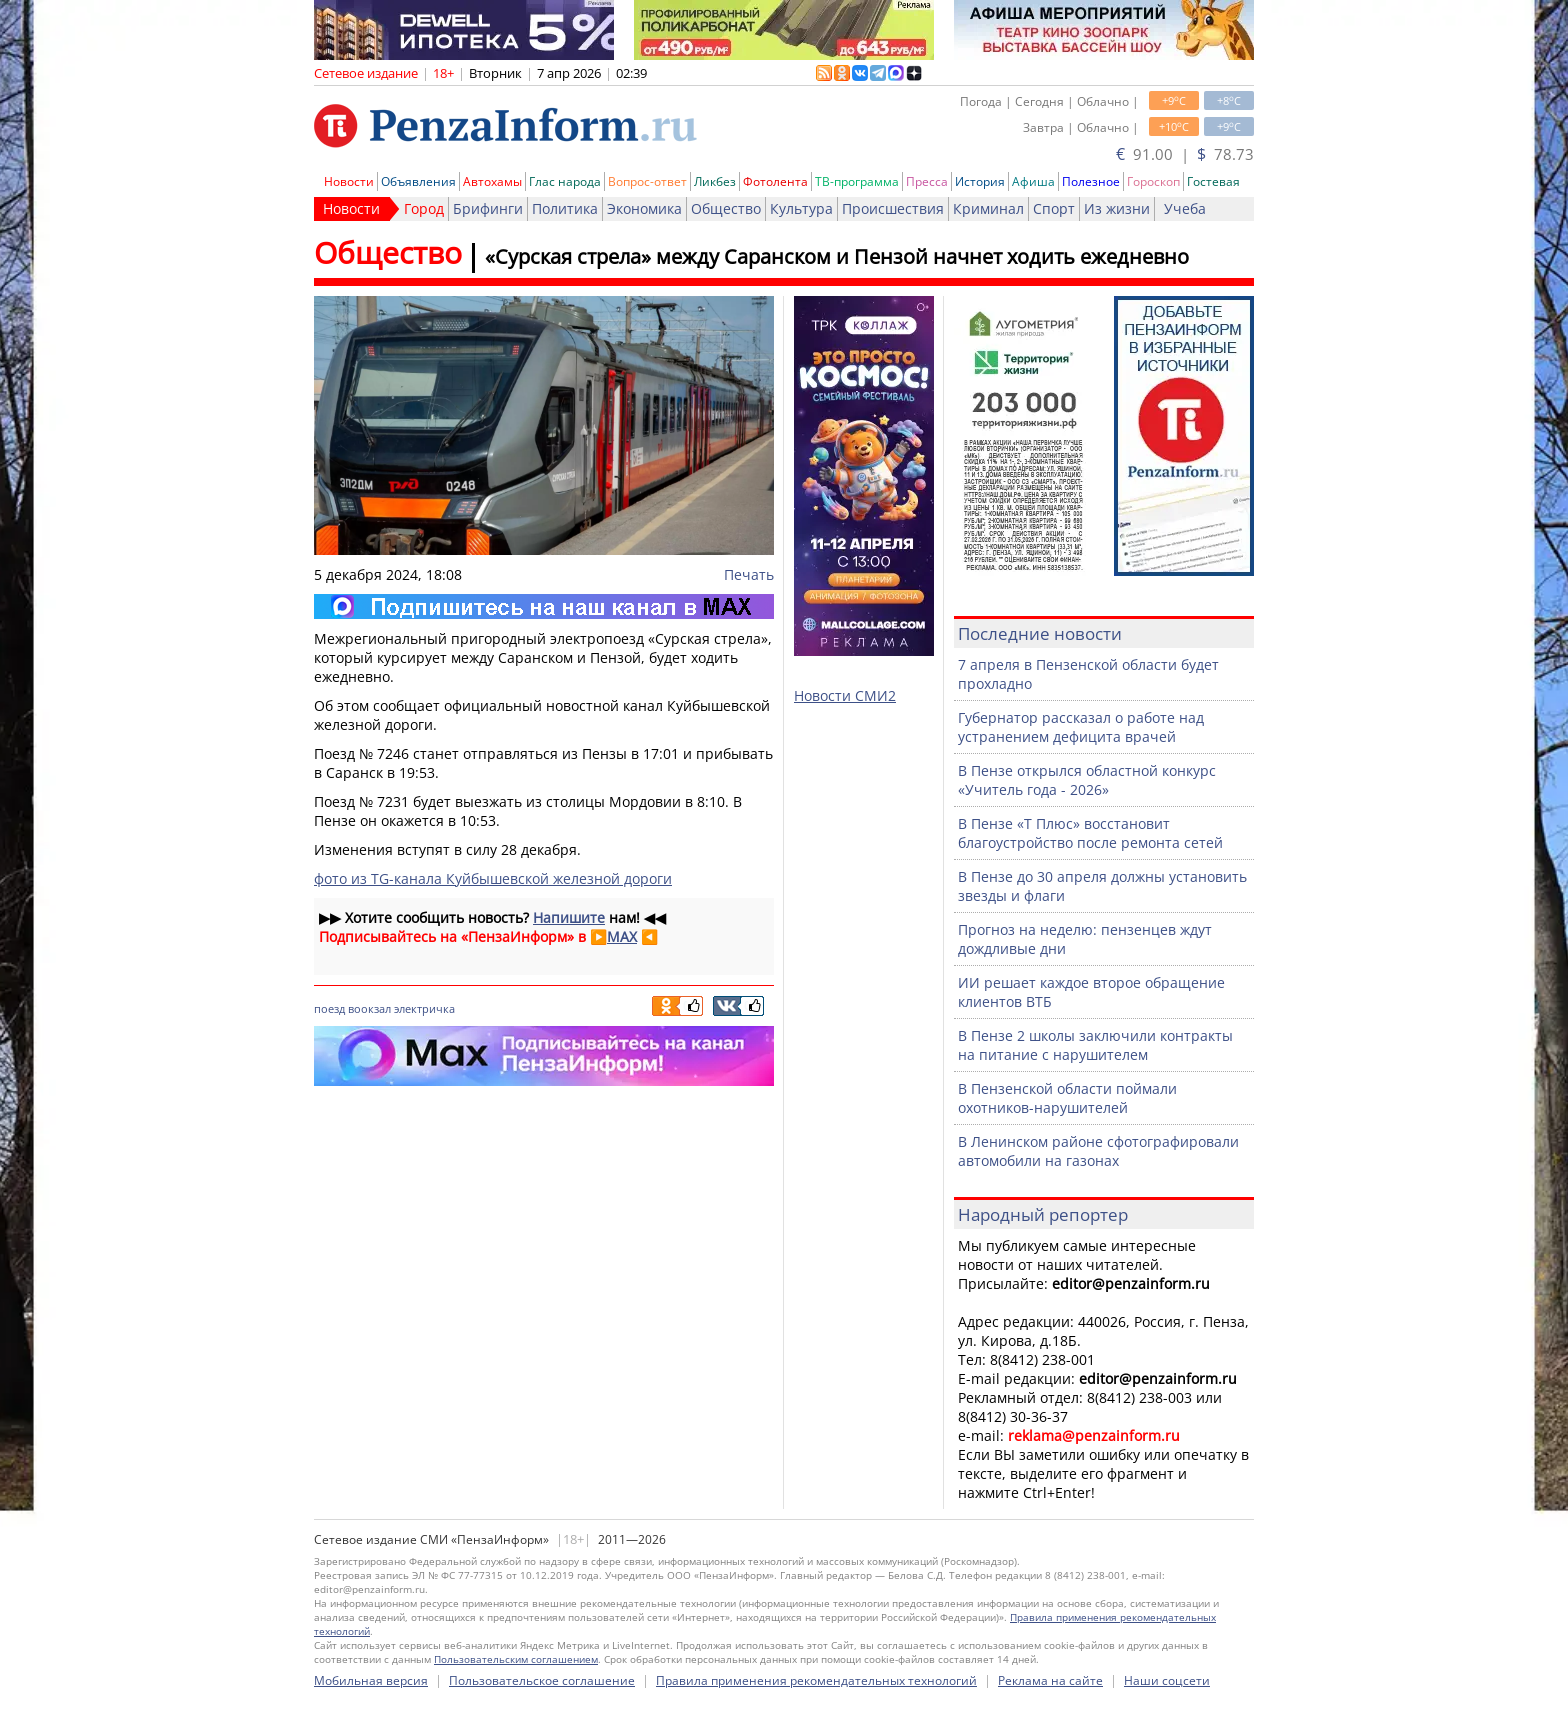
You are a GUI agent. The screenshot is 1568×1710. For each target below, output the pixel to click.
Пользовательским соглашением (516, 1659)
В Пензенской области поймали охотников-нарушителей (1067, 1098)
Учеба (1185, 208)
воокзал (369, 1008)
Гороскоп (1153, 181)
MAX (622, 936)
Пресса (927, 181)
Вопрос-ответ (647, 181)
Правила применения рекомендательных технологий (816, 1680)
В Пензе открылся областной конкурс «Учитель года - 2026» (1087, 780)
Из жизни (1117, 208)
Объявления (418, 181)
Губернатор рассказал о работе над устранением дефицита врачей (1081, 727)
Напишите (569, 917)
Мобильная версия (371, 1680)
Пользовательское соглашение (542, 1680)
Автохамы (492, 181)
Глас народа (565, 181)
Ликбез (715, 181)
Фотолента (775, 181)
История (980, 181)
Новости (349, 181)
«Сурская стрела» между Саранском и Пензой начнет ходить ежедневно (837, 256)
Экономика (644, 208)
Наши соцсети (1167, 1680)
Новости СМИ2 (845, 695)
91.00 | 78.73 (1185, 154)
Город (424, 208)
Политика (565, 208)
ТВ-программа (857, 181)
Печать (749, 574)
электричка (424, 1008)
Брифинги (488, 208)
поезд (329, 1008)
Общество (726, 208)
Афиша (1033, 181)
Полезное (1091, 181)
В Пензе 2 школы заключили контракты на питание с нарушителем (1095, 1045)
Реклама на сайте (1050, 1680)
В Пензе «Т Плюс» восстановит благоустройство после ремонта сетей (1090, 833)
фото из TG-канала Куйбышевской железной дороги (493, 878)
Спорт (1054, 208)
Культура (801, 208)
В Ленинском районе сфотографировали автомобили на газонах (1098, 1151)
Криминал (988, 208)
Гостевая (1213, 181)
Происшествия (893, 208)
